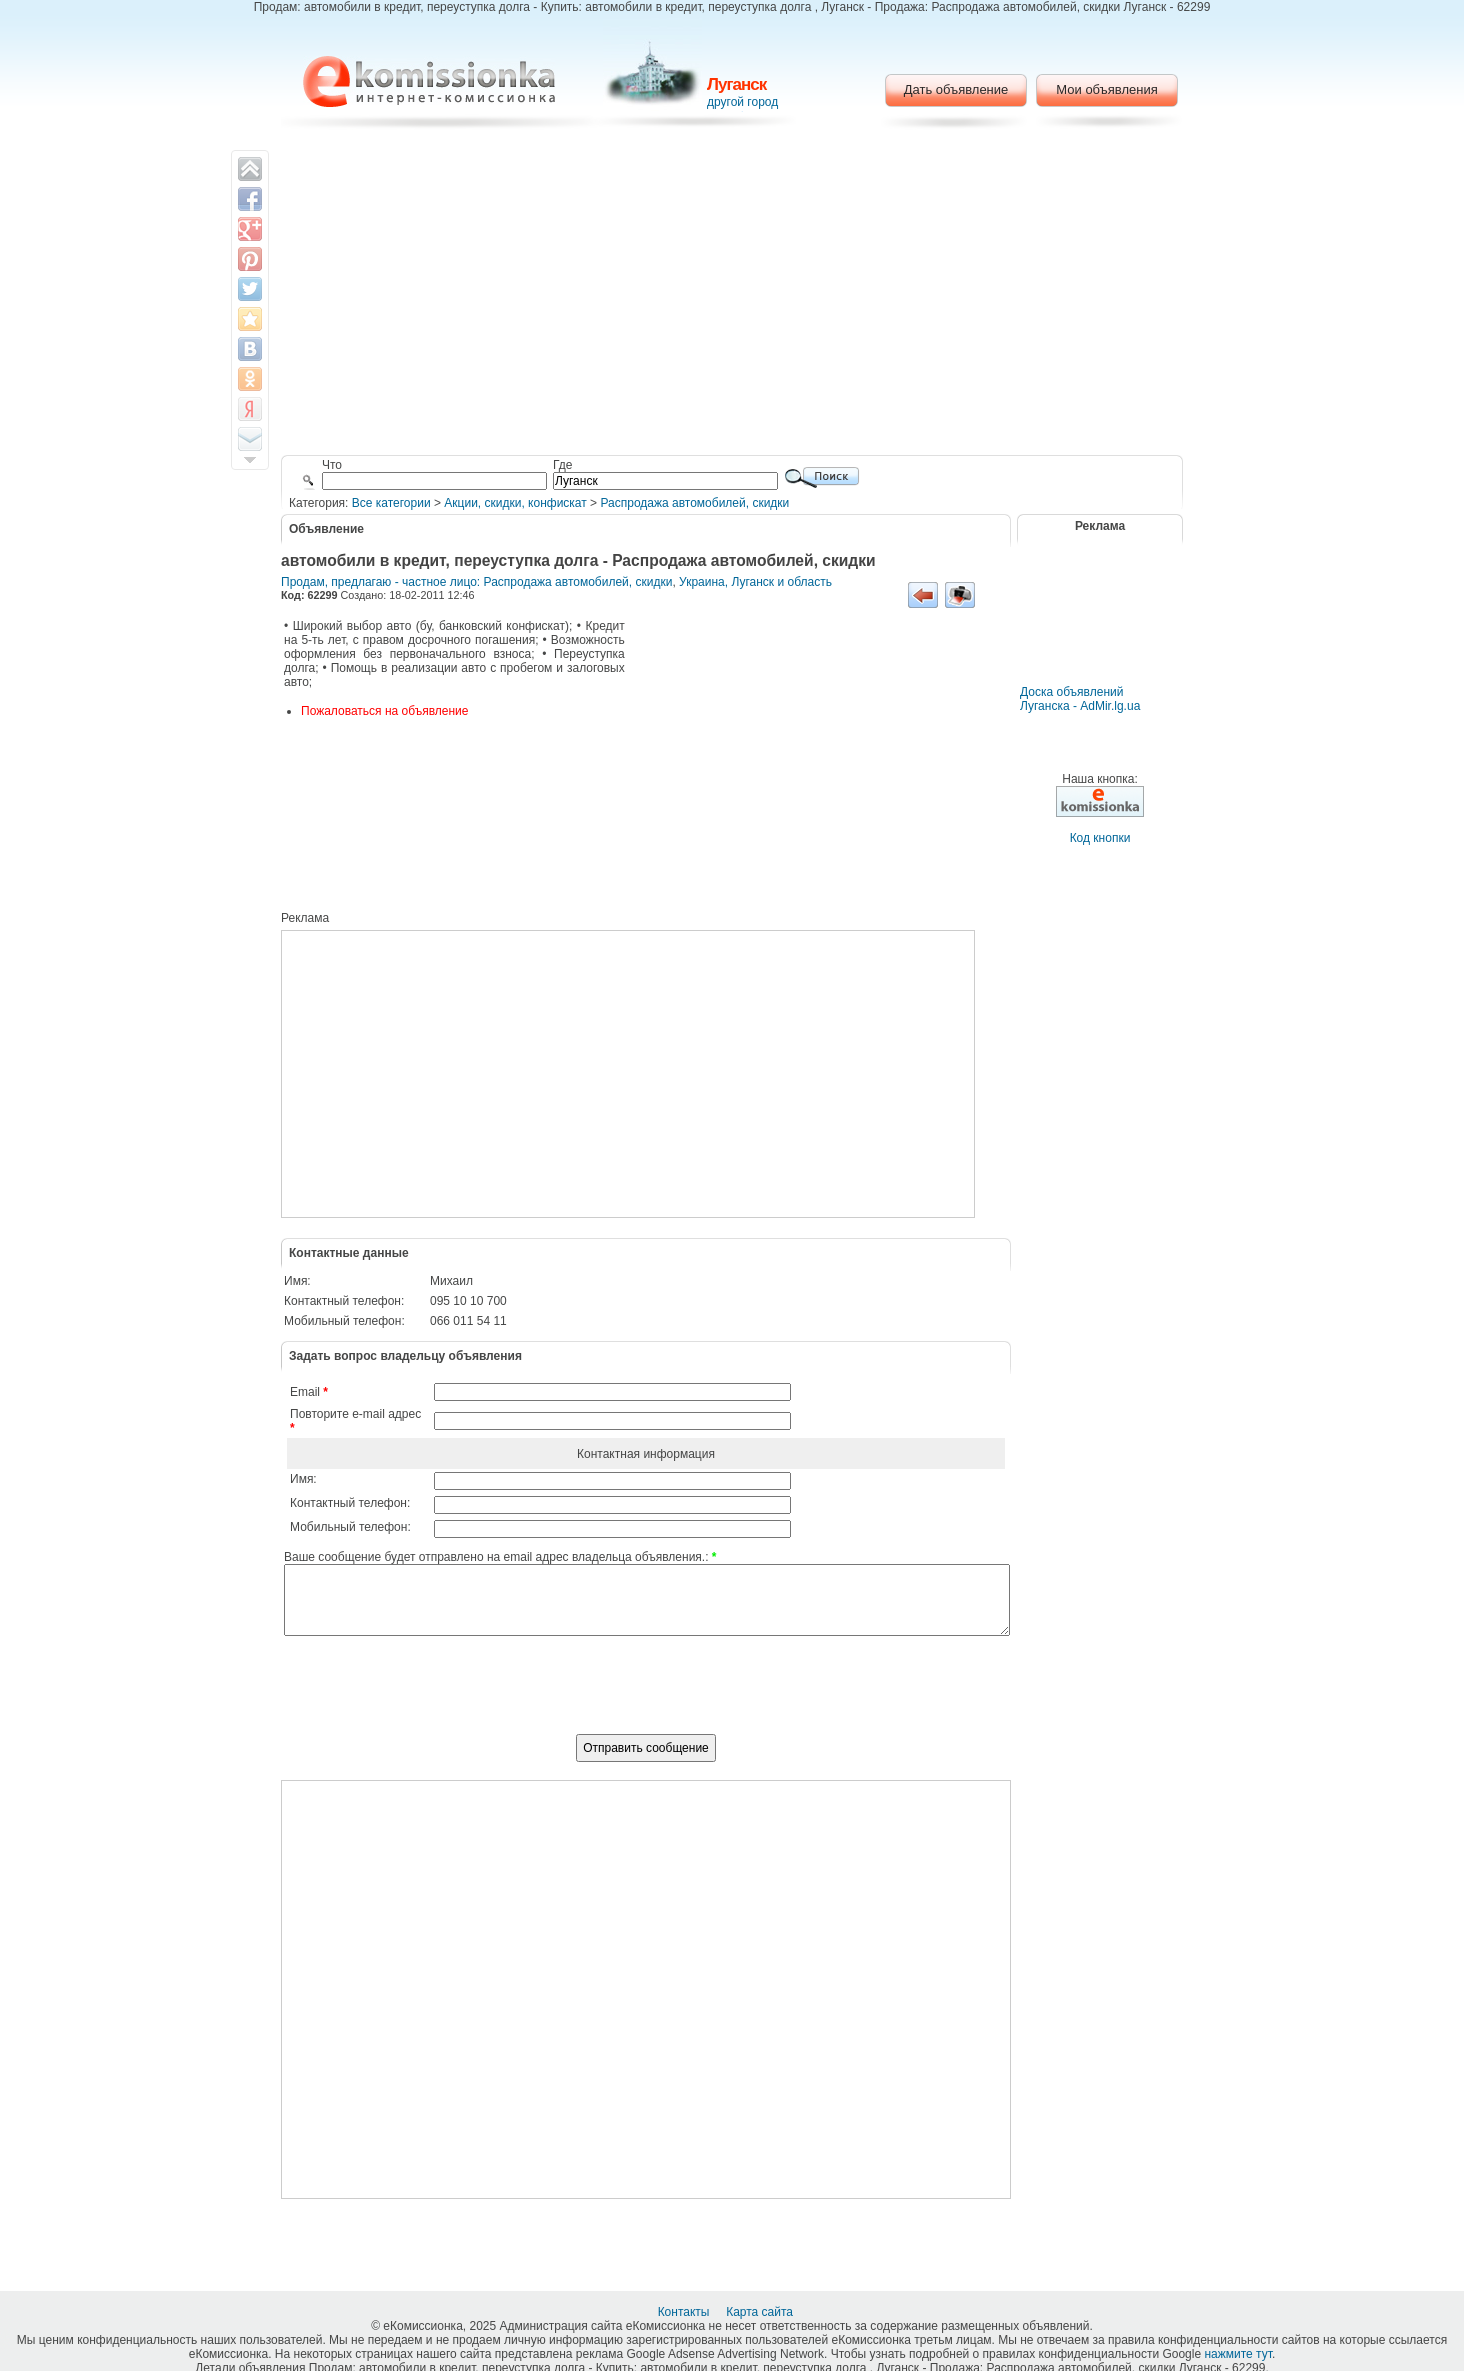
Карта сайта (761, 2312)
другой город (742, 102)
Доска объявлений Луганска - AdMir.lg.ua (1080, 699)
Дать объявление (956, 89)
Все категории (391, 503)
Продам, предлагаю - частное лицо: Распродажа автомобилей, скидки (476, 582)
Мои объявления (1106, 89)
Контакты (685, 2312)
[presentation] (646, 1696)
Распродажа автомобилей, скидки (694, 503)
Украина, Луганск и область (755, 582)
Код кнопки (1100, 838)
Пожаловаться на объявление (384, 711)
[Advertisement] (732, 295)
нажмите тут (1237, 2354)
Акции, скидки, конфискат (515, 503)
